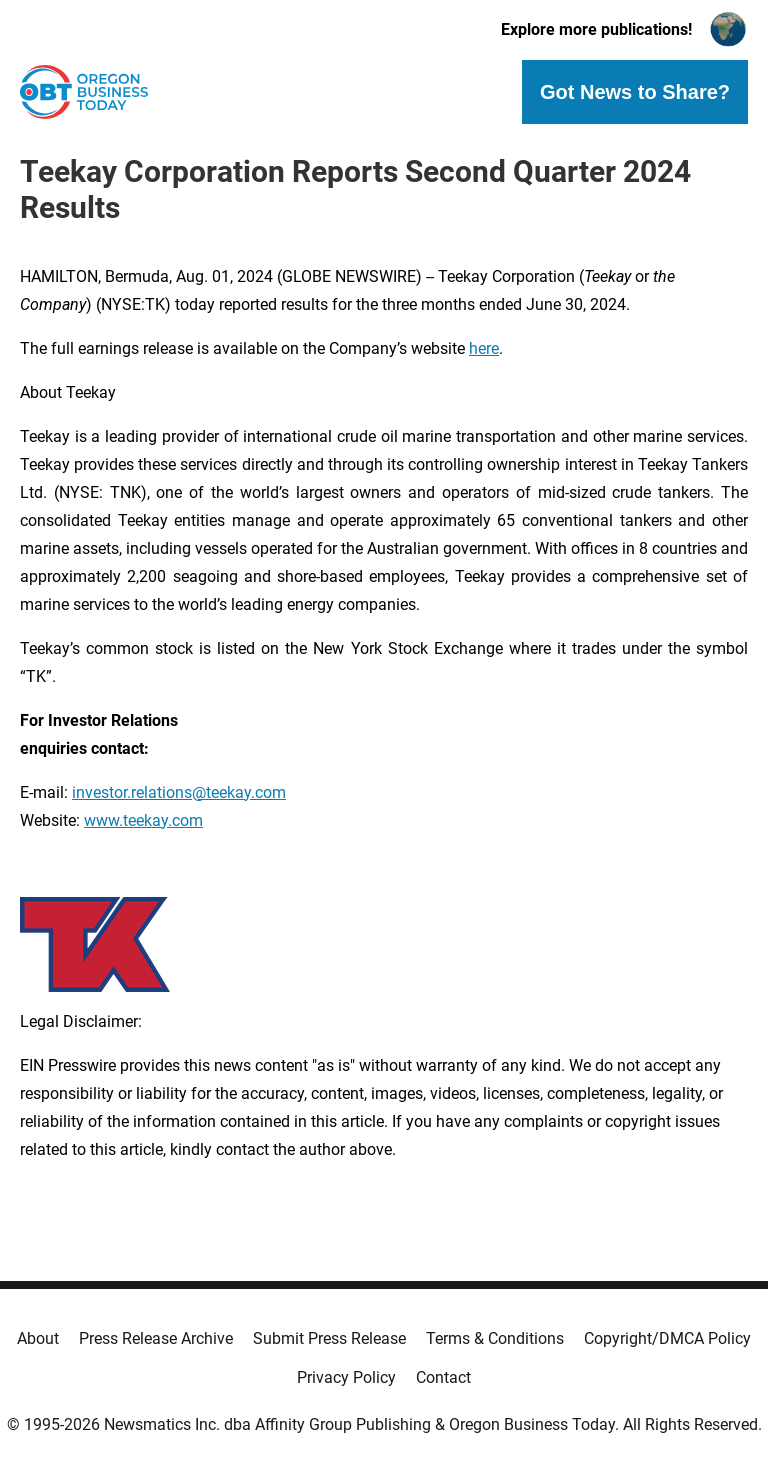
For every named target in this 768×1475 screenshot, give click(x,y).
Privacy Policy (346, 1377)
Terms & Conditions (495, 1338)
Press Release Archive (156, 1338)
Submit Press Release (329, 1338)
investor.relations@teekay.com (179, 792)
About (38, 1338)
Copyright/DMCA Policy (667, 1338)
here (484, 348)
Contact (443, 1377)
